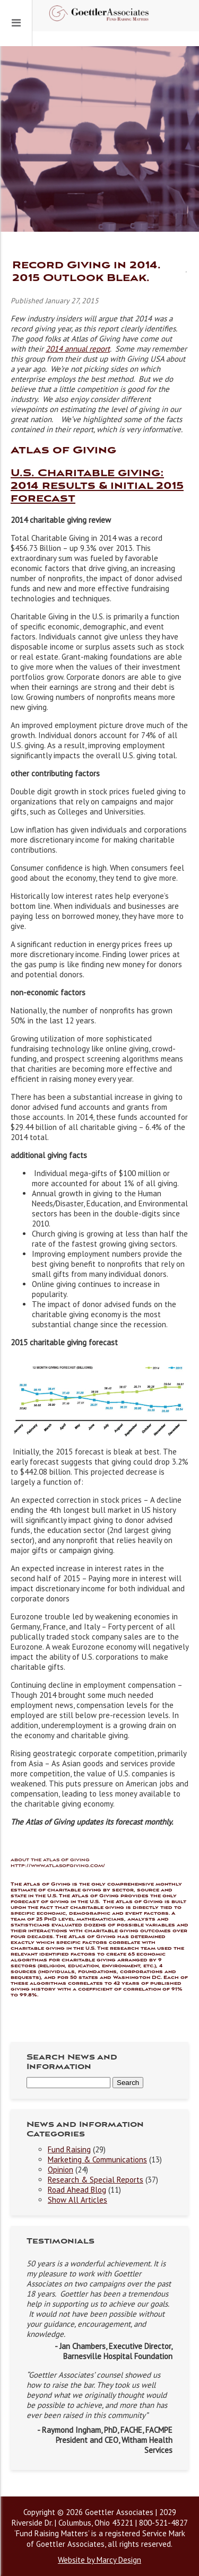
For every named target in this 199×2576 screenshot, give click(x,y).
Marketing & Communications (97, 2159)
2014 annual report (78, 349)
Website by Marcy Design (99, 2560)
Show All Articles (77, 2200)
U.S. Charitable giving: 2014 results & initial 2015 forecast (97, 486)
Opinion (60, 2170)
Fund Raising (69, 2149)
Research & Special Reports (95, 2180)
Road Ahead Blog (77, 2190)
